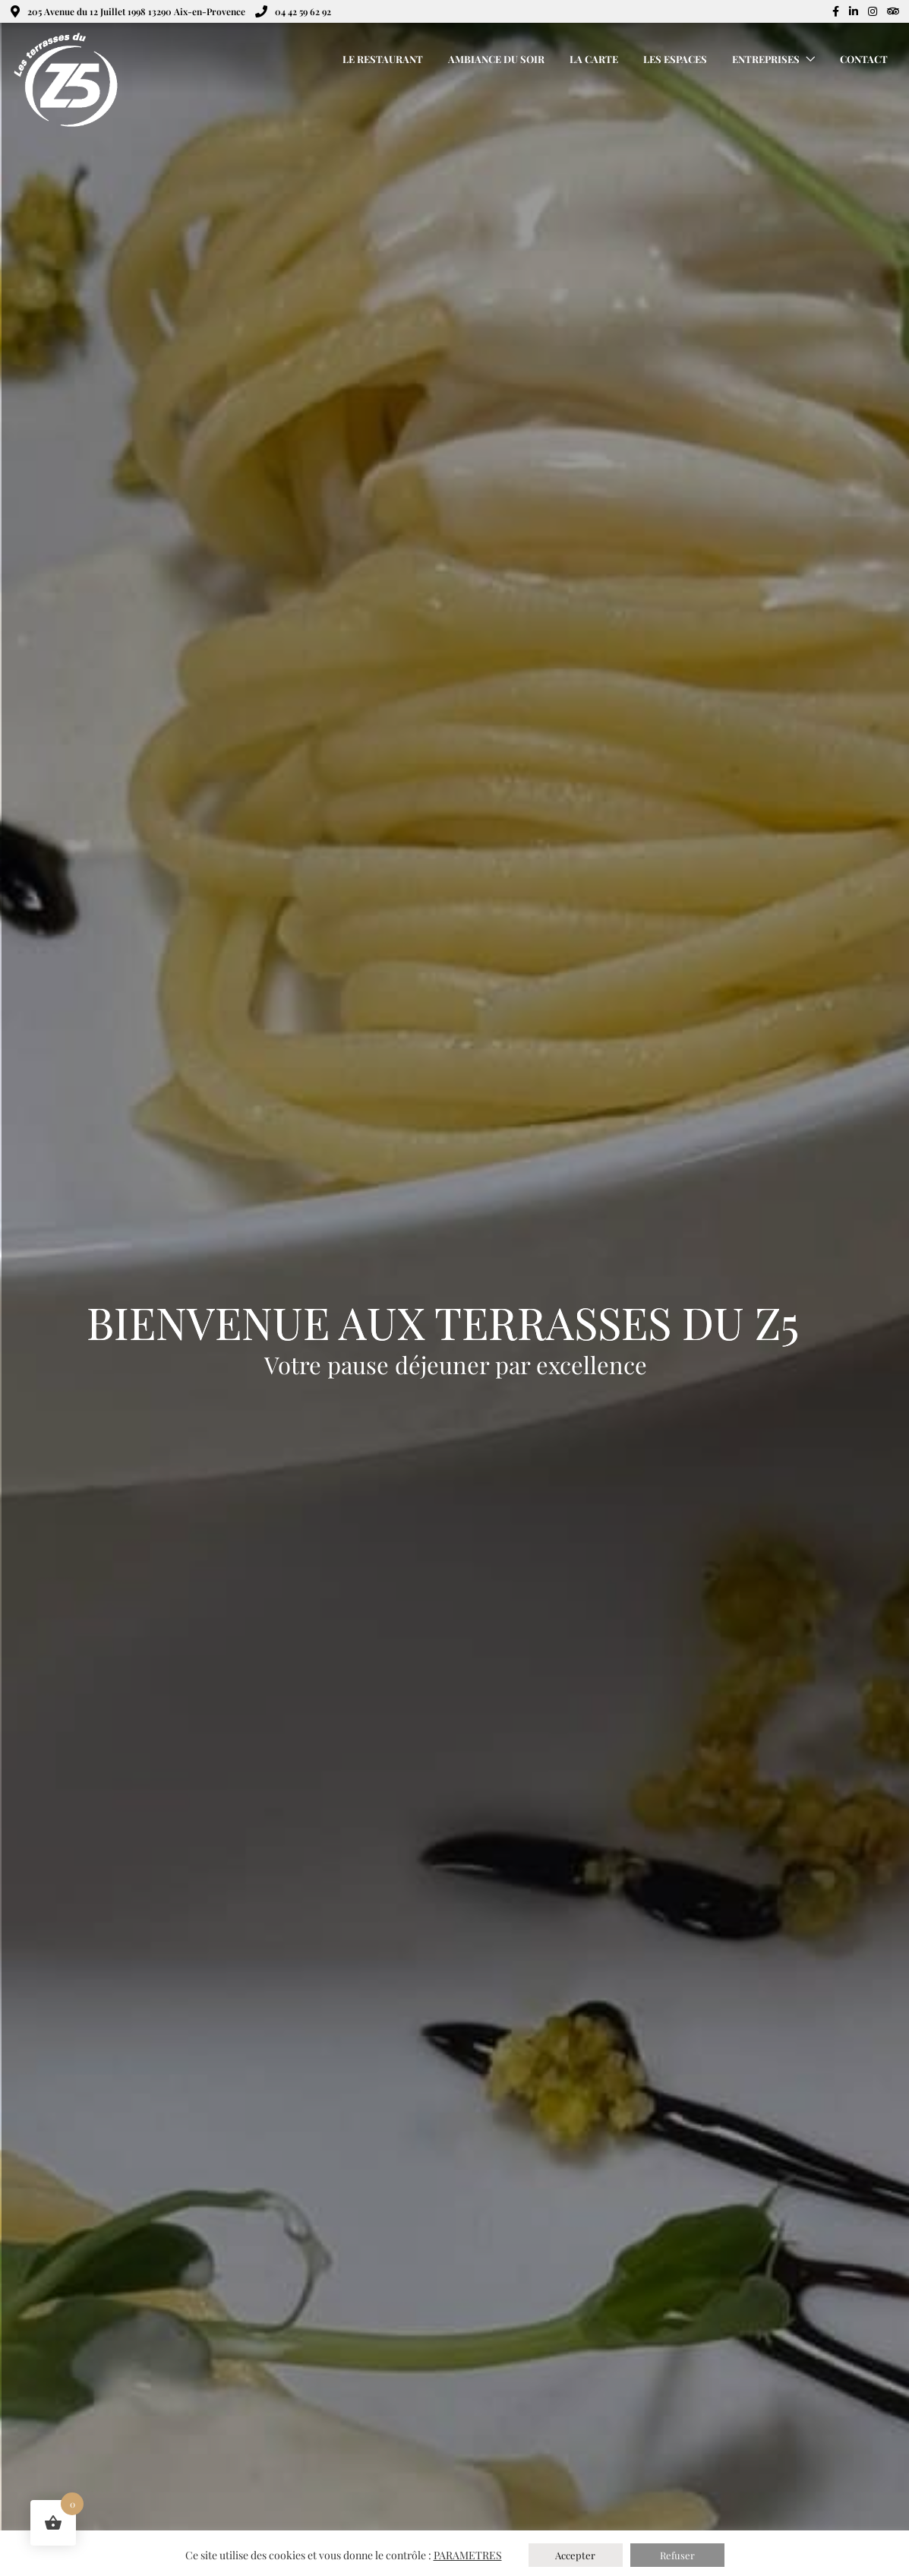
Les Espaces (675, 58)
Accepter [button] (575, 2555)
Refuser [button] (677, 2555)
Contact (864, 58)
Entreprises (766, 58)
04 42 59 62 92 (293, 11)
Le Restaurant (382, 58)
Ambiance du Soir (496, 58)
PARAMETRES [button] (468, 2555)
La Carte (594, 58)
